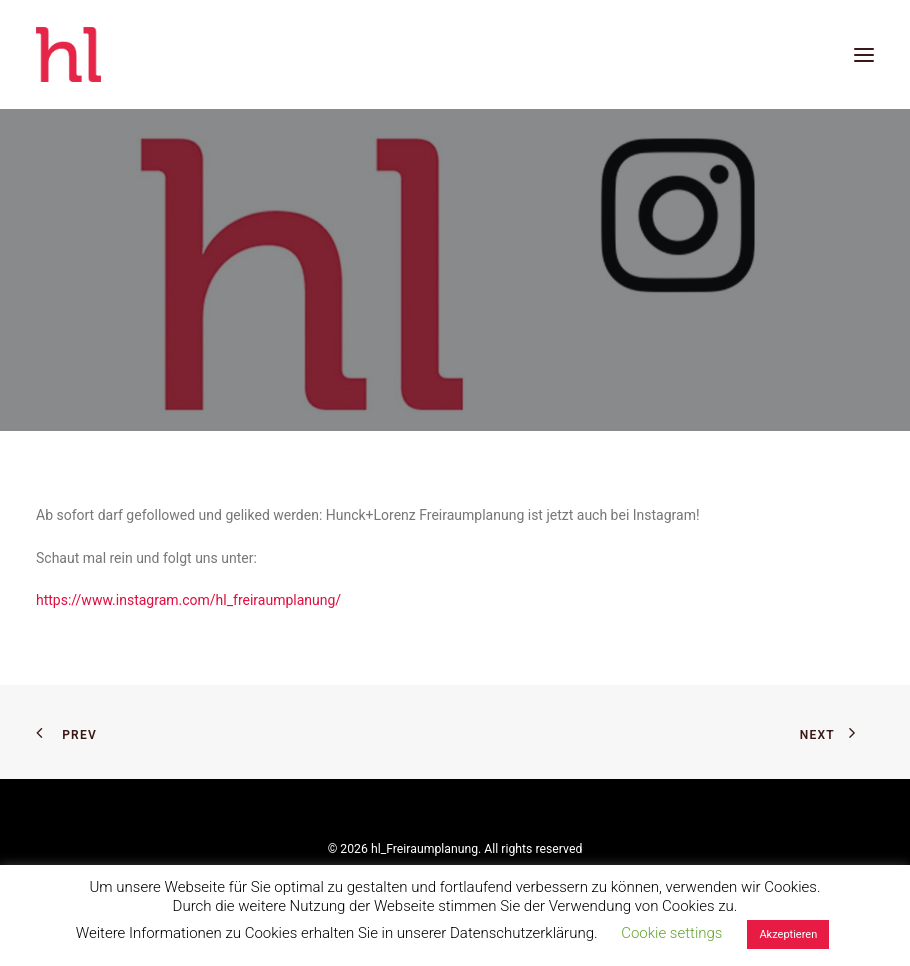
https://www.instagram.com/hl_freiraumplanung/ (188, 600)
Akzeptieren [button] (788, 934)
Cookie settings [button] (671, 933)
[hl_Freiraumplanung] (68, 54)
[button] (864, 54)
